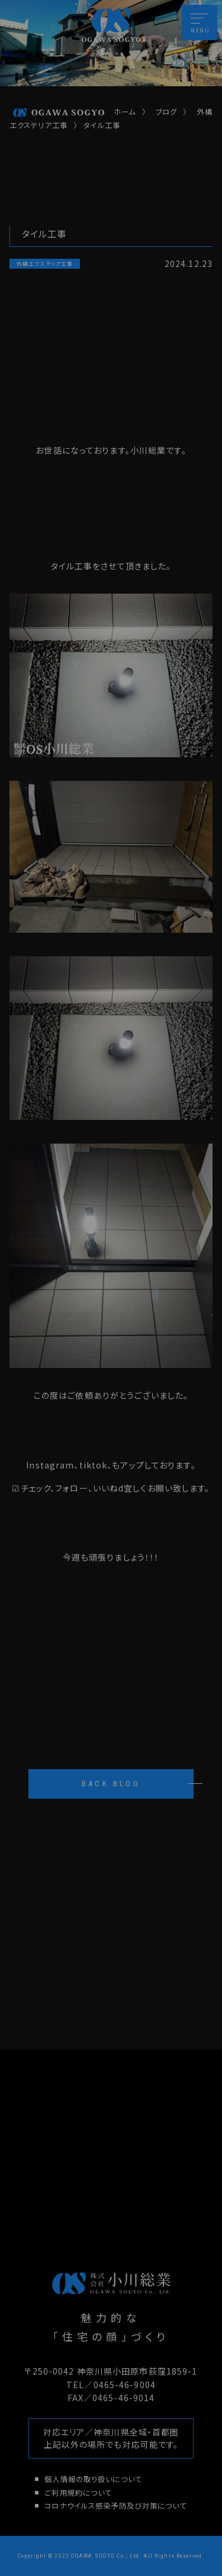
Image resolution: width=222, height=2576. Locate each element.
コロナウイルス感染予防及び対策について (115, 2505)
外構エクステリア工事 (45, 263)
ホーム (74, 111)
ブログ (166, 111)
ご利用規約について (78, 2492)
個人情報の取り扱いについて (93, 2479)
